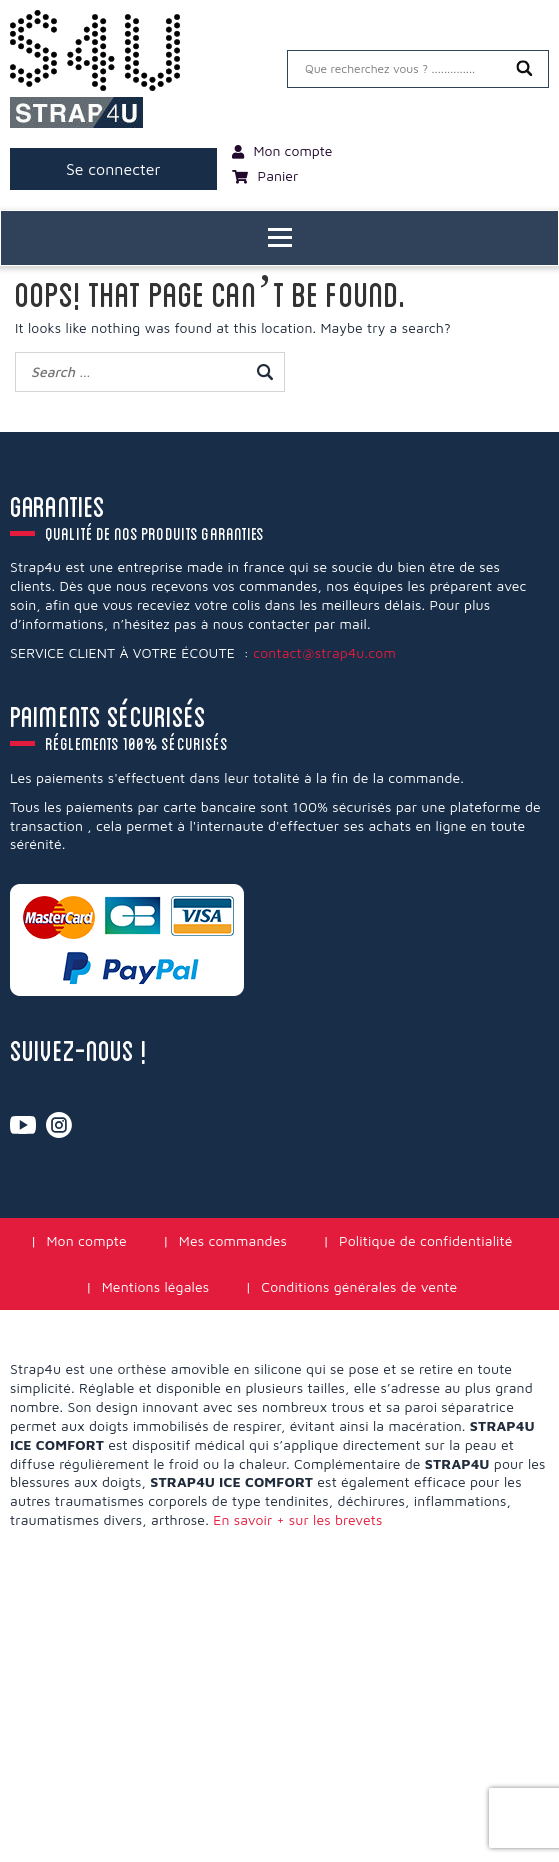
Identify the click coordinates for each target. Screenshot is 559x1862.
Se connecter (113, 169)
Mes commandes (233, 1240)
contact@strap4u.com (324, 652)
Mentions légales (156, 1286)
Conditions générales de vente (359, 1286)
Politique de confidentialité (426, 1240)
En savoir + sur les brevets (297, 1519)
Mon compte (86, 1240)
